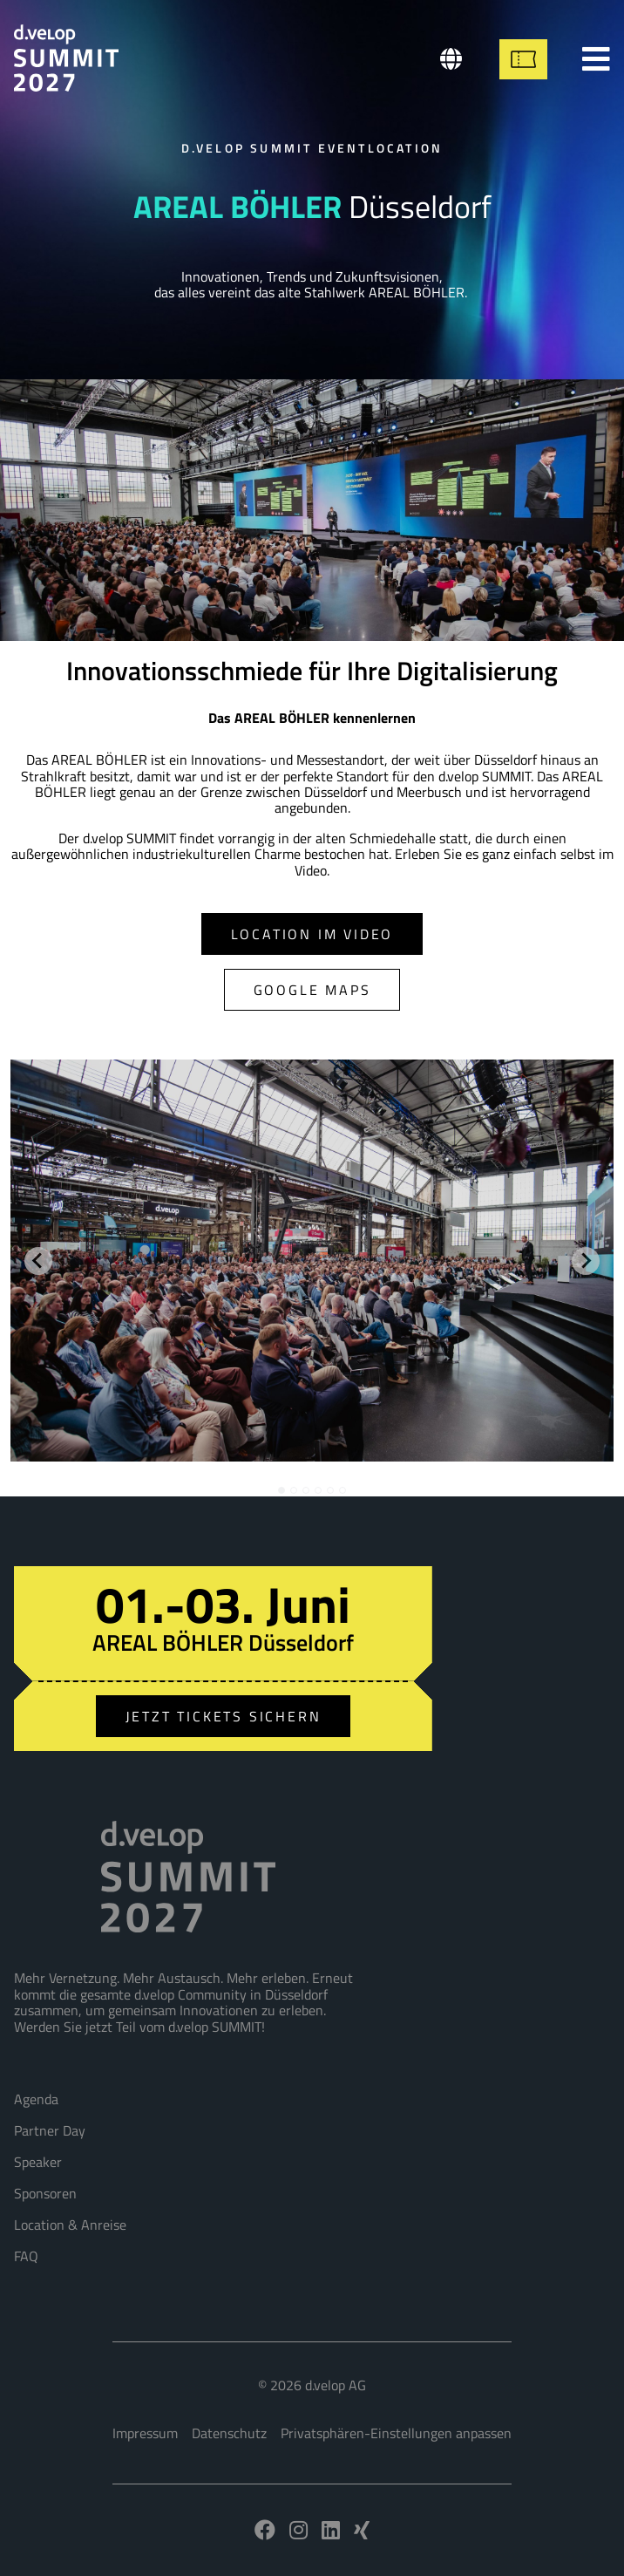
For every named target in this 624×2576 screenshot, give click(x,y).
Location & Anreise (70, 2224)
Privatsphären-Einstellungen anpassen (396, 2433)
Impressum (145, 2433)
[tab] (281, 1490)
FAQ (26, 2255)
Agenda (36, 2099)
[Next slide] (586, 1261)
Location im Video (312, 933)
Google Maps (312, 989)
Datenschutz (229, 2433)
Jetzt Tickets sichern (223, 1716)
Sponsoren (45, 2193)
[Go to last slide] (38, 1261)
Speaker (38, 2161)
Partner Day (49, 2130)
